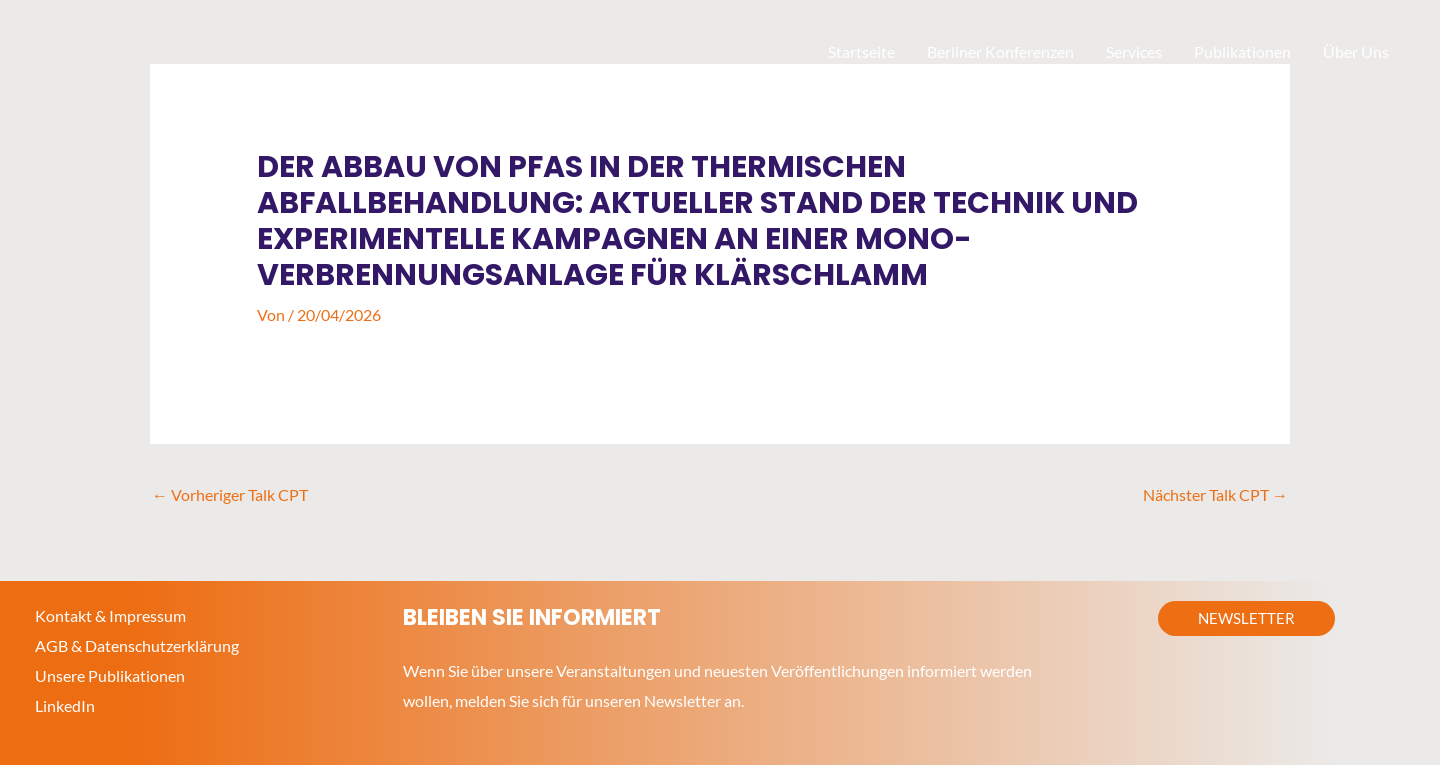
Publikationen (1242, 51)
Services (1134, 51)
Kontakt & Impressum (110, 615)
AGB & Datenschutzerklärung (137, 645)
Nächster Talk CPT (1215, 494)
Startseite (861, 51)
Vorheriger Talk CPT (230, 494)
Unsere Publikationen (110, 675)
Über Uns (1356, 51)
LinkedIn (65, 705)
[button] (1246, 618)
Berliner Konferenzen (1000, 51)
